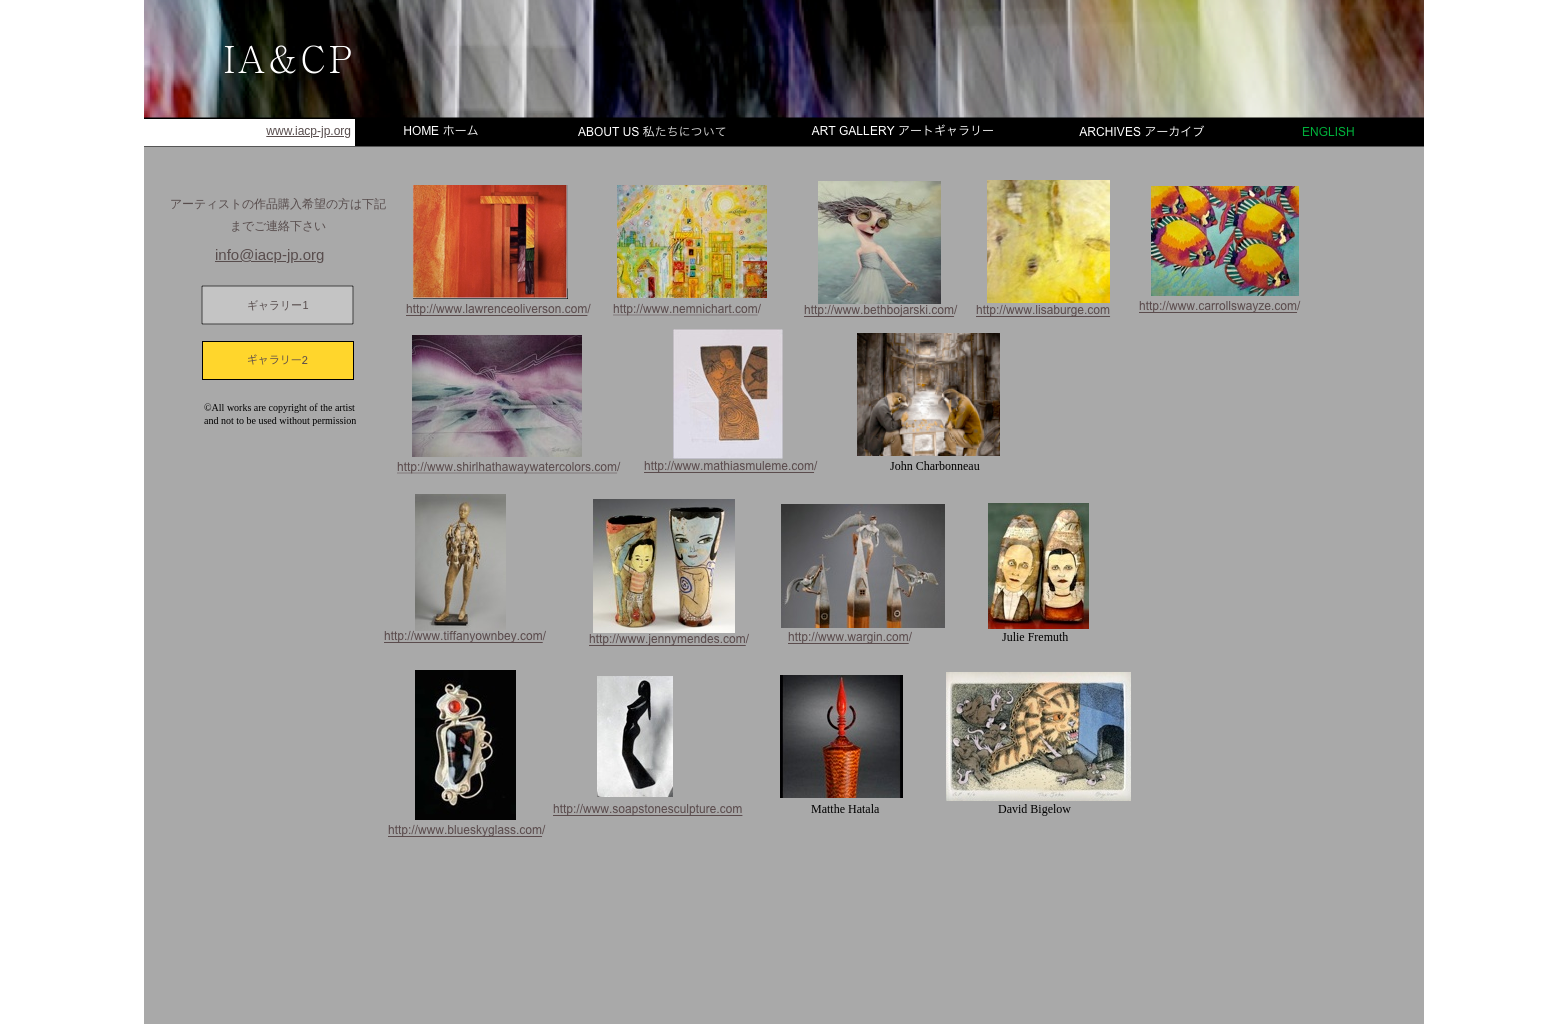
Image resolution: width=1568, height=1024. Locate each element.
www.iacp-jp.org (308, 131)
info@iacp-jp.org (269, 254)
